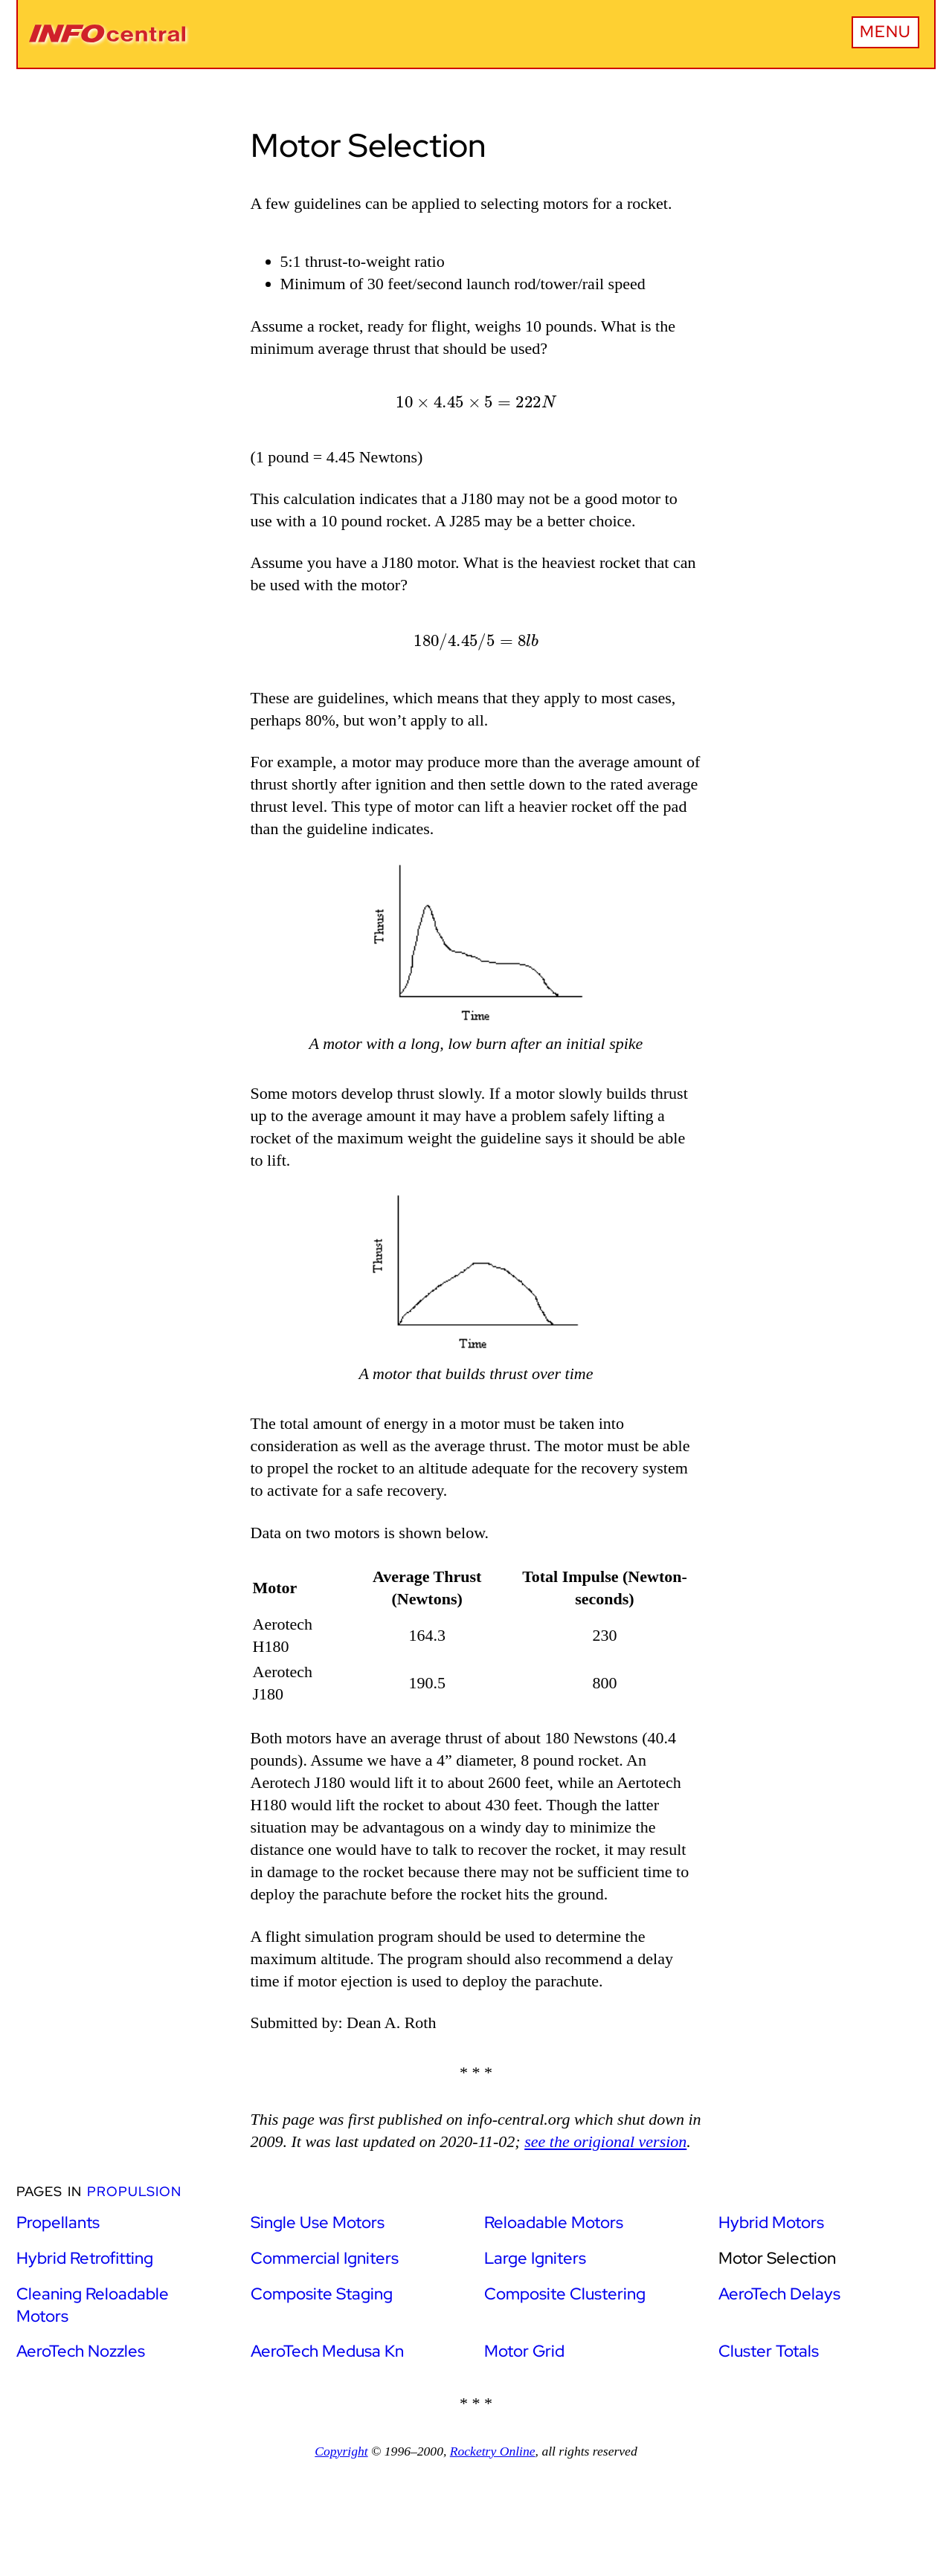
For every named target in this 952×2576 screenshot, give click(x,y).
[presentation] (476, 402)
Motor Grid (524, 2351)
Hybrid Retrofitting (84, 2258)
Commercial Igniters (325, 2258)
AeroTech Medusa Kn (327, 2351)
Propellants (58, 2222)
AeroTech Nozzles (80, 2351)
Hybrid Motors (771, 2222)
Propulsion (134, 2191)
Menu (885, 31)
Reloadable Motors (553, 2222)
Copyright (341, 2451)
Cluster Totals (768, 2351)
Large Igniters (535, 2258)
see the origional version (605, 2141)
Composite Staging (322, 2294)
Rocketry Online (493, 2451)
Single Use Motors (318, 2222)
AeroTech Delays (779, 2294)
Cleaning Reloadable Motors (92, 2305)
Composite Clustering (565, 2294)
